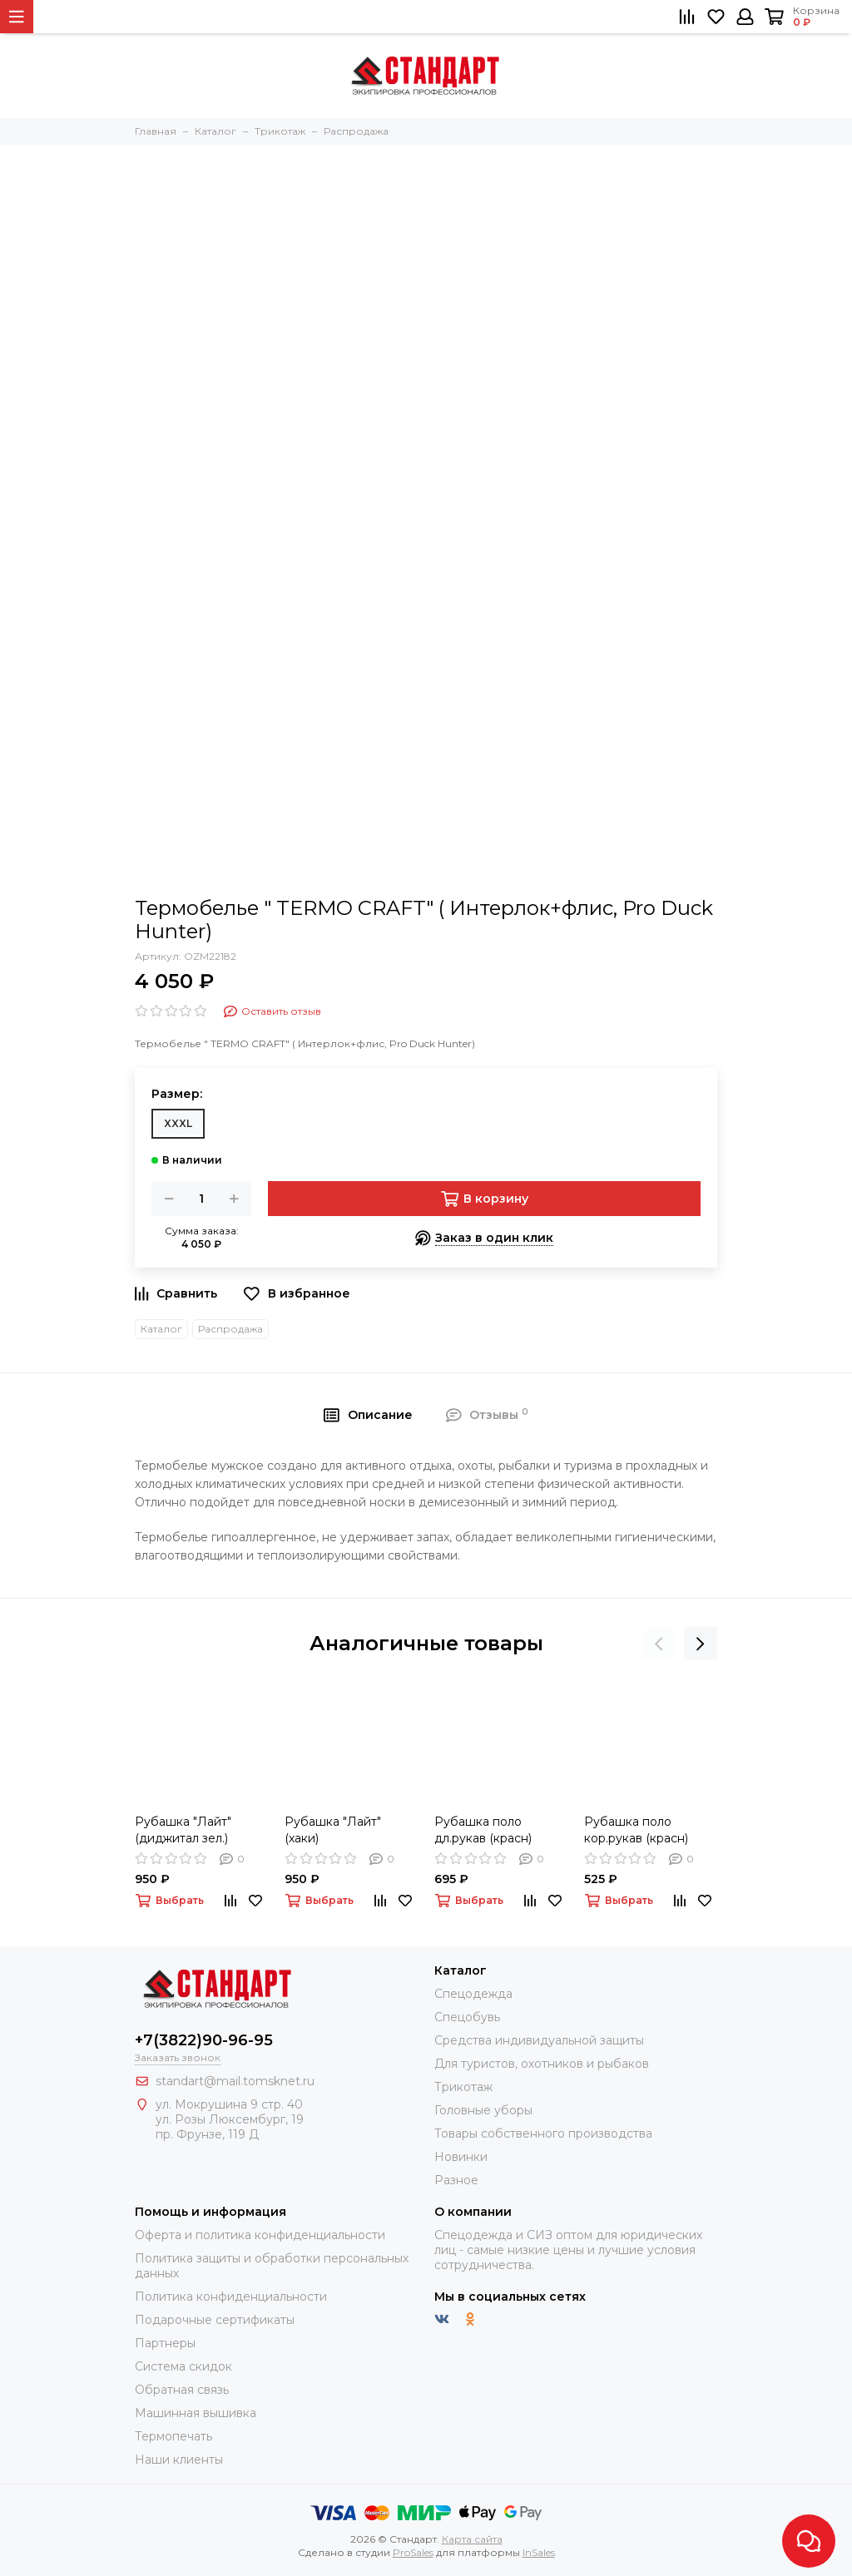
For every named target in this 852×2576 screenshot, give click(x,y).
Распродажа (230, 1329)
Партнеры (165, 2343)
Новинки (461, 2156)
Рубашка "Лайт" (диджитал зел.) (183, 1830)
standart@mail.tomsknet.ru (235, 2081)
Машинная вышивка (195, 2412)
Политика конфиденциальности (231, 2296)
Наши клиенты (179, 2459)
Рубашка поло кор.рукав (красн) (636, 1830)
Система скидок (183, 2366)
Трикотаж (463, 2086)
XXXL (178, 1123)
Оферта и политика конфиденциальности (260, 2234)
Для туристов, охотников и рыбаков (541, 2063)
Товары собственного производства (543, 2133)
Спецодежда (473, 1993)
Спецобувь (467, 2017)
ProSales (413, 2552)
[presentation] (659, 1643)
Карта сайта (472, 2539)
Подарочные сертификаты (215, 2319)
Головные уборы (483, 2110)
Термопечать (173, 2436)
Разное (456, 2180)
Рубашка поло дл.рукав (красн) (483, 1830)
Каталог (161, 1329)
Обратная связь (182, 2389)
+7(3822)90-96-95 (204, 2040)
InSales (539, 2552)
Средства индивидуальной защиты (539, 2040)
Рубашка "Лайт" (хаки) (333, 1830)
